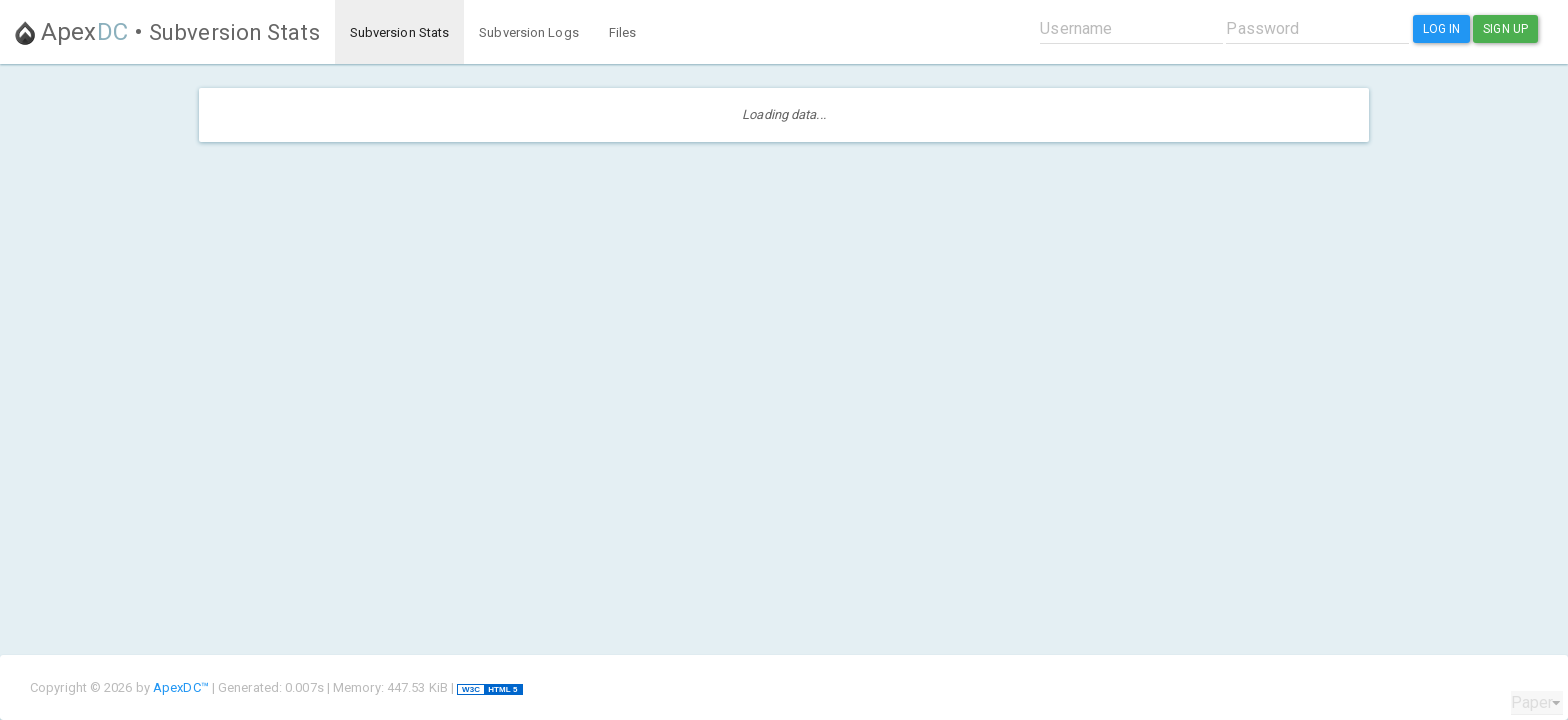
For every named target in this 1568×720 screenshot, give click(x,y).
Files (623, 32)
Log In (1442, 29)
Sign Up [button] (1505, 29)
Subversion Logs (529, 32)
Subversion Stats (400, 32)
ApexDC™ (181, 687)
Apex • (167, 32)
